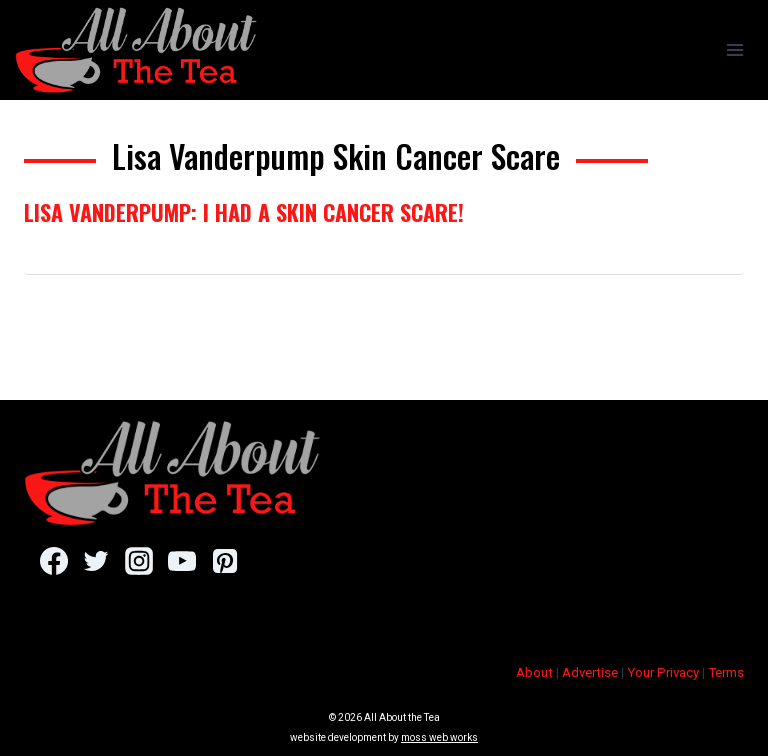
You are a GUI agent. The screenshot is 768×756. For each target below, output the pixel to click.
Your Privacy (663, 672)
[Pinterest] (224, 561)
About (534, 672)
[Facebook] (53, 561)
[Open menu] (734, 49)
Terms (726, 672)
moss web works (439, 737)
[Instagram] (138, 561)
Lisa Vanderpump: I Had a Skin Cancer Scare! (244, 212)
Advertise (590, 672)
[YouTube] (181, 561)
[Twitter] (96, 561)
